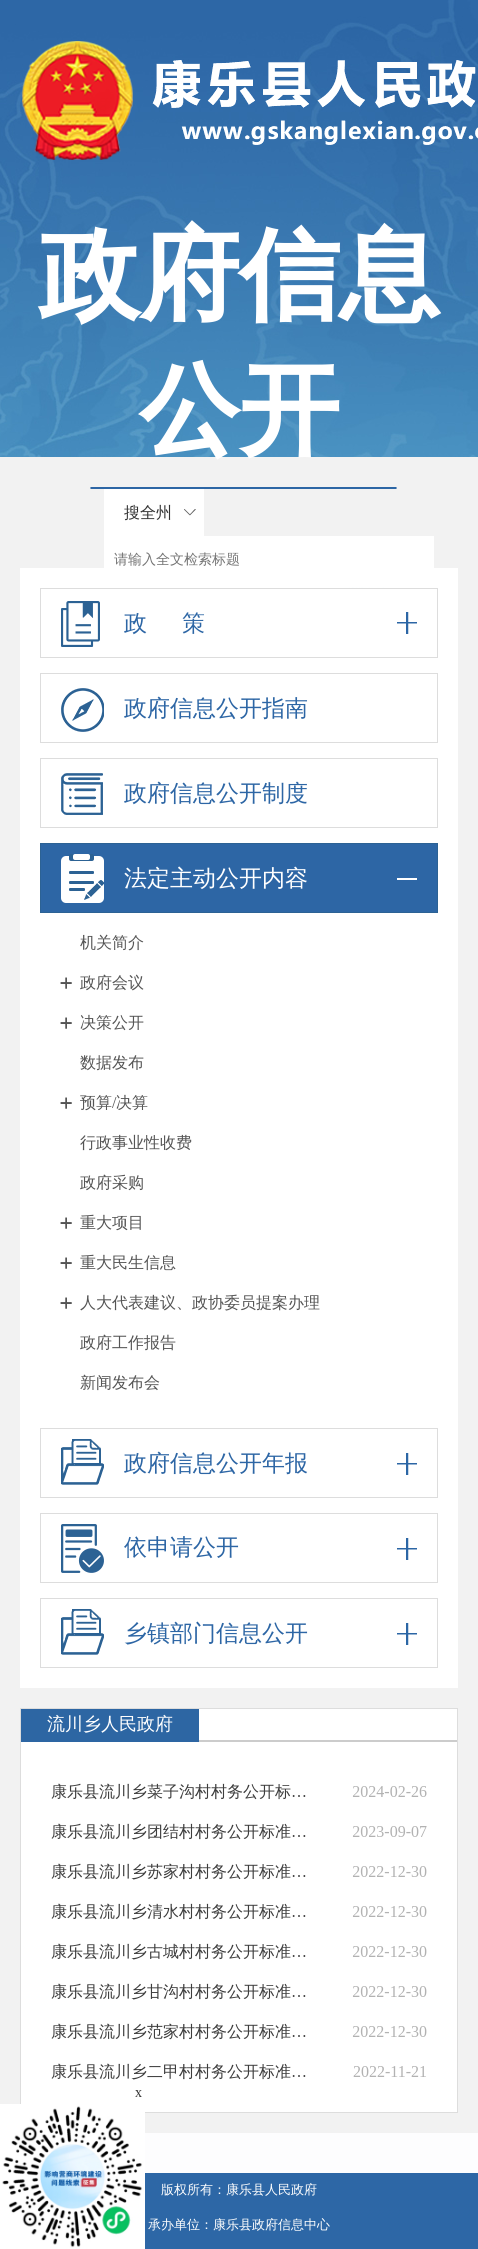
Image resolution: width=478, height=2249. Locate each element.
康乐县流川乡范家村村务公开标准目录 (182, 2031)
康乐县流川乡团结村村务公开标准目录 (182, 1831)
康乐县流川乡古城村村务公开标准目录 (182, 1951)
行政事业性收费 (136, 1142)
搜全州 (148, 512)
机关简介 (112, 942)
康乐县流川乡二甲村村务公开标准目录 (182, 2071)
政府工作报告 (128, 1342)
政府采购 (112, 1182)
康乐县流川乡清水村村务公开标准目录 (182, 1911)
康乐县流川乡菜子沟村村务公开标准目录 (182, 1791)
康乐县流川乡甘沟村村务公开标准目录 (182, 1991)
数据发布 (112, 1062)
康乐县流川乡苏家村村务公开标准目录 (182, 1871)
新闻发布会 (120, 1382)
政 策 (239, 623)
